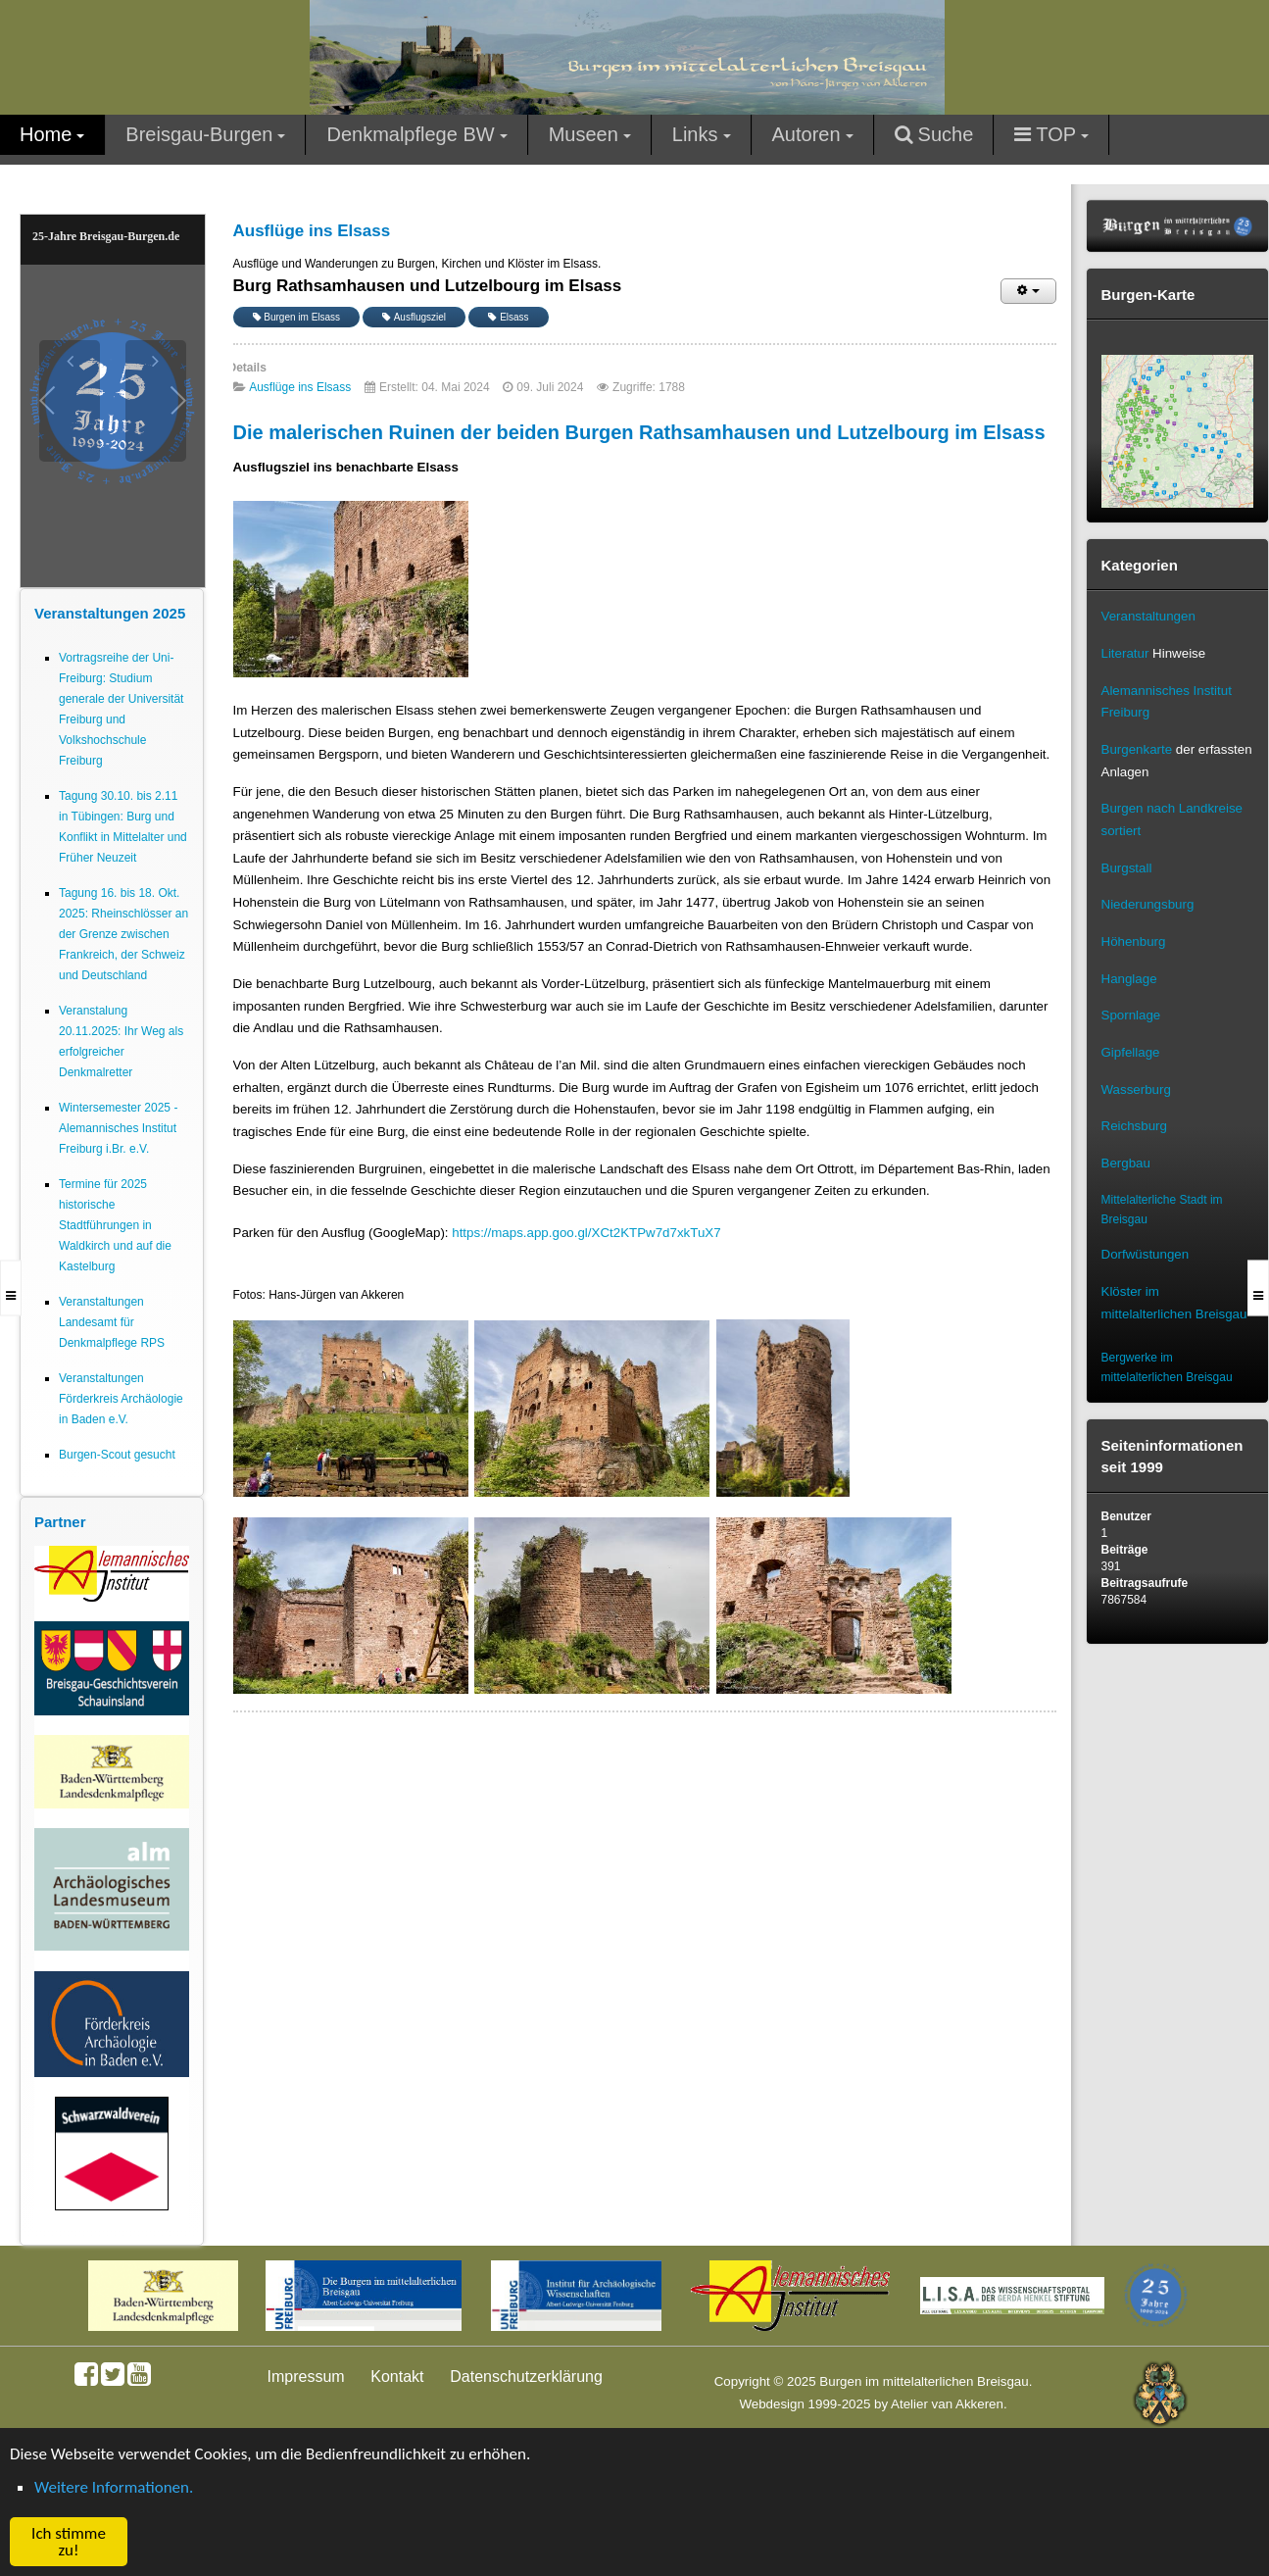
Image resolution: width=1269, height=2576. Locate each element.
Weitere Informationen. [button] (113, 2487)
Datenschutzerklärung (526, 2376)
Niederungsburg (1148, 904)
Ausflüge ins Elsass (300, 387)
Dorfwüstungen (1145, 1254)
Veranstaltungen (1148, 616)
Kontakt (396, 2376)
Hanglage (1129, 978)
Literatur (1125, 653)
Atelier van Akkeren (947, 2404)
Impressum (306, 2376)
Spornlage (1131, 1015)
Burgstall (1126, 868)
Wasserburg (1136, 1089)
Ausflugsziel (414, 317)
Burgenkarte (1137, 749)
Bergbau (1125, 1163)
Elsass (508, 317)
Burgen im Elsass (297, 317)
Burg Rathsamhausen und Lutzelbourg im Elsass (427, 285)
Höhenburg (1133, 941)
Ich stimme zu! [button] (68, 2541)
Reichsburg (1134, 1125)
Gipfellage (1130, 1052)
